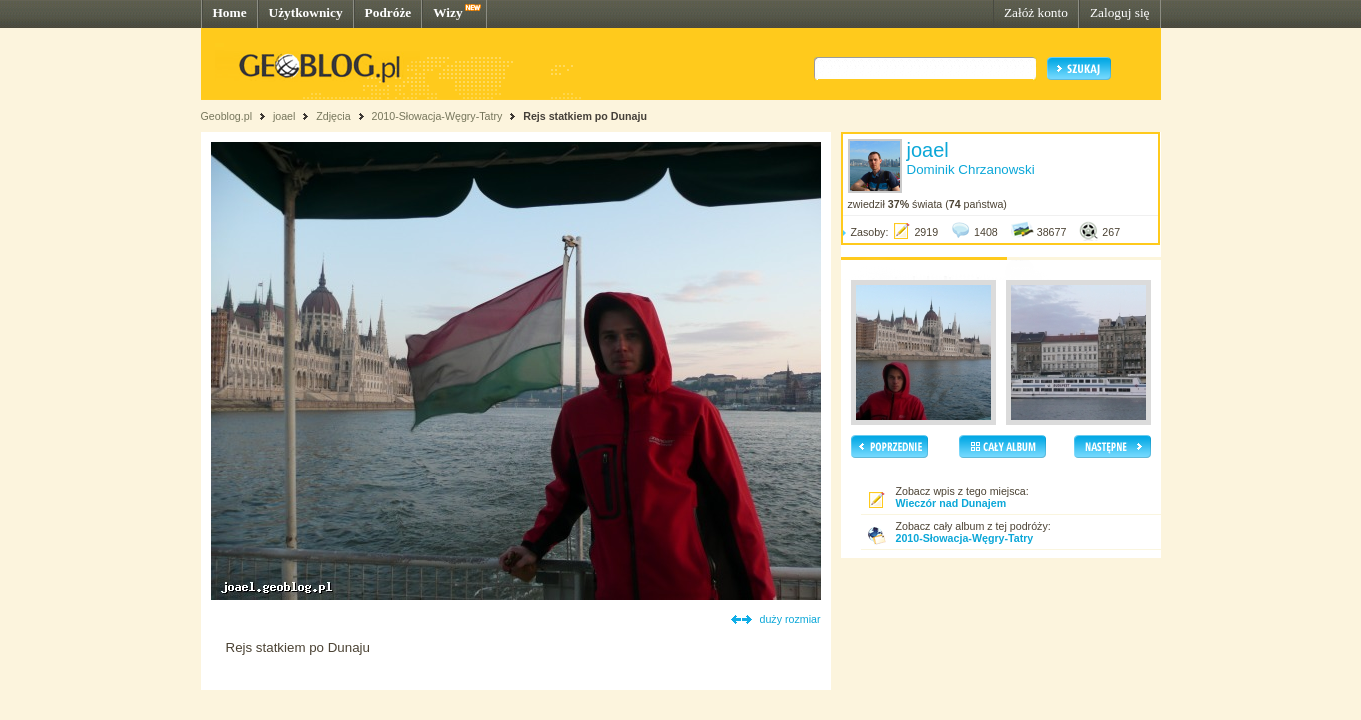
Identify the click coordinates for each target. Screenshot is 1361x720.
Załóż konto (1036, 12)
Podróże (388, 12)
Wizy (447, 12)
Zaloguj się (1120, 12)
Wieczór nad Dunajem (951, 503)
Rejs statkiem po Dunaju (585, 116)
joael (284, 116)
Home (230, 12)
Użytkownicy (306, 12)
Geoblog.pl (227, 116)
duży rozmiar (790, 619)
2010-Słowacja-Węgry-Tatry (436, 116)
